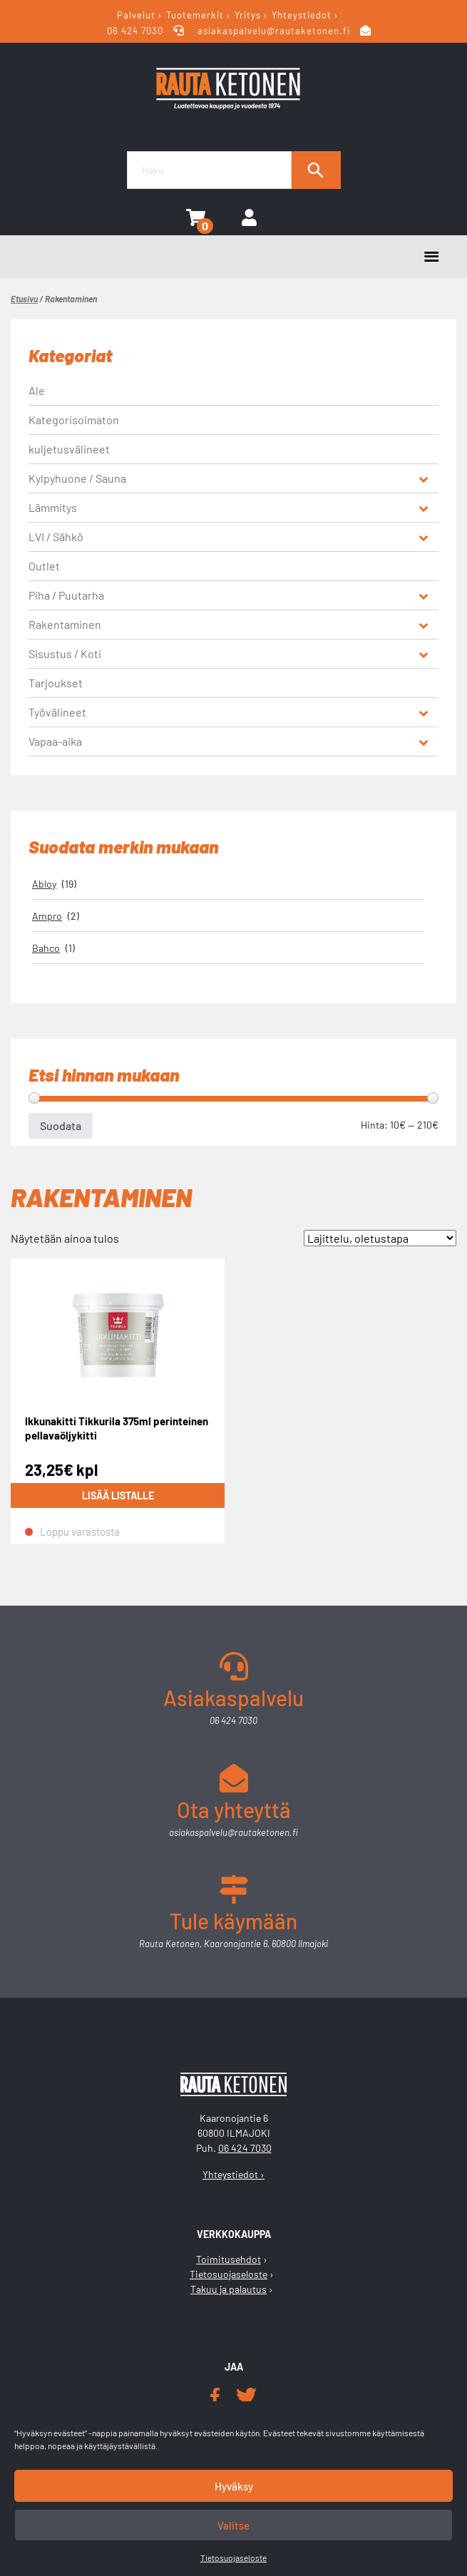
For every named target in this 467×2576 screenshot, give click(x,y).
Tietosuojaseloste (233, 2557)
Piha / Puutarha (66, 595)
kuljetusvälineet (69, 449)
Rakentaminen (65, 624)
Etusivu (24, 299)
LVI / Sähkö (56, 536)
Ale (37, 390)
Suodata (60, 1125)
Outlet (44, 566)
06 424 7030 (136, 30)
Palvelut (136, 15)
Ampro (47, 916)
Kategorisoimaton (74, 419)
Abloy (44, 884)
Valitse (233, 2525)
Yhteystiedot (302, 15)
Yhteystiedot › (233, 2174)
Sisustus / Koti (65, 653)
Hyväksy (234, 2486)
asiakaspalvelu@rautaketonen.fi (273, 30)
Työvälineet (57, 712)
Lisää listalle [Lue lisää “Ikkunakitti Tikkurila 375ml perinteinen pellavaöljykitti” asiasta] (118, 1495)
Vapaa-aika (55, 741)
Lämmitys (53, 507)
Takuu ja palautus (228, 2289)
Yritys (248, 15)
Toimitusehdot (228, 2259)
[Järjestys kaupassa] (380, 1238)
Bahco (46, 948)
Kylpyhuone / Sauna (77, 478)
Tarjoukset (56, 682)
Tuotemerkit (195, 15)
